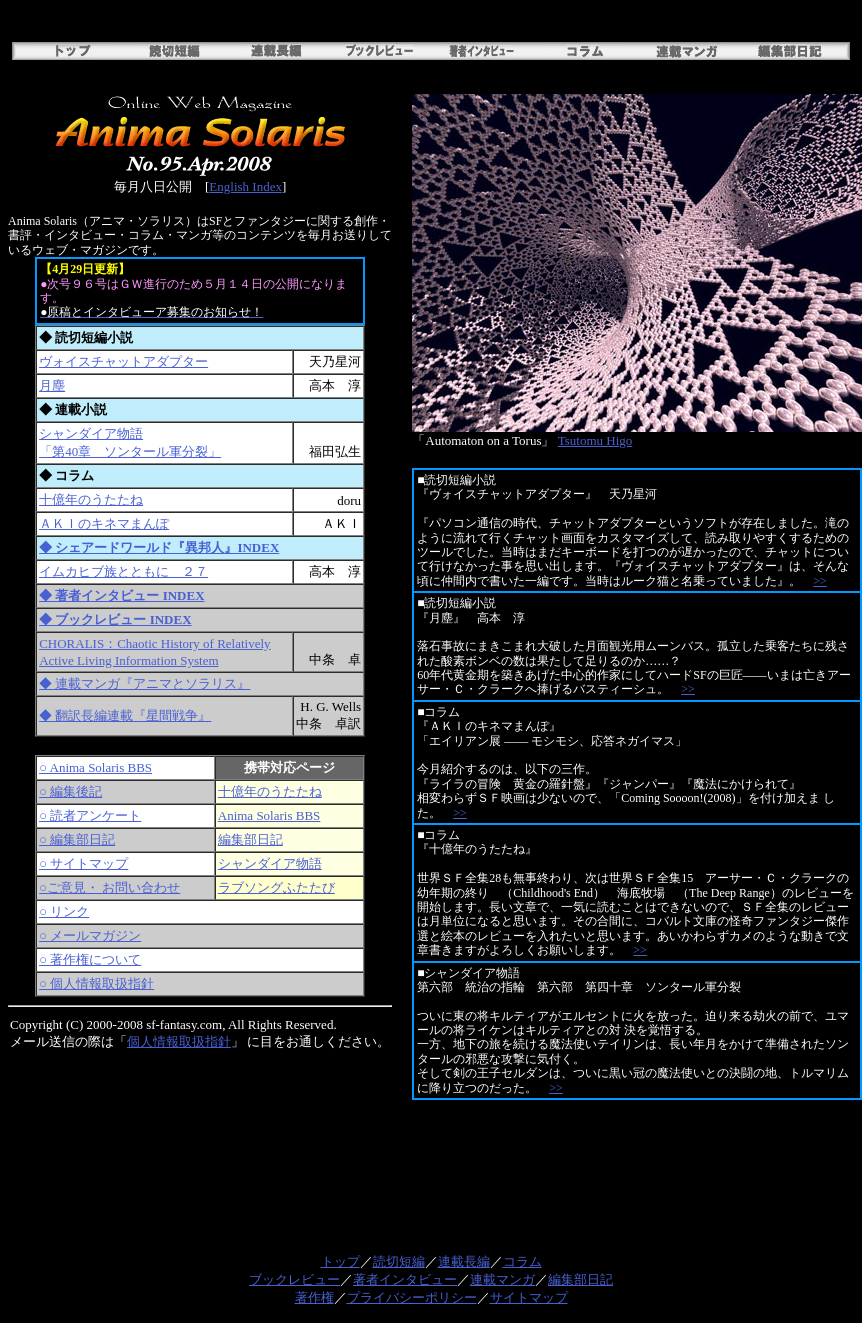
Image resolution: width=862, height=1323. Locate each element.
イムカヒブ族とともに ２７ (123, 571)
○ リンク (64, 911)
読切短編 (399, 1261)
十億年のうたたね (91, 499)
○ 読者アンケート (90, 815)
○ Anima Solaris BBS (95, 767)
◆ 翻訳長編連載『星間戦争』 (125, 715)
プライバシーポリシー (412, 1297)
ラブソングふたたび (276, 887)
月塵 (52, 385)
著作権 (314, 1297)
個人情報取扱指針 (179, 1041)
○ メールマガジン (90, 935)
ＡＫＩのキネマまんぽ (104, 523)
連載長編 (464, 1261)
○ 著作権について (90, 959)
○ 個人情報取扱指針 (96, 983)
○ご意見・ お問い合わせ (109, 887)
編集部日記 (250, 839)
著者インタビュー (405, 1279)
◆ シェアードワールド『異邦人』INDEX (159, 547)
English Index (245, 186)
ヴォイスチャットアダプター (123, 361)
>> (820, 581)
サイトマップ (529, 1297)
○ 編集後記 (70, 791)
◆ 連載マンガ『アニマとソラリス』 (144, 683)
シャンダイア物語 (270, 863)
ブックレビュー (294, 1279)
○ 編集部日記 (77, 839)
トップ (340, 1261)
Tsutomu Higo (595, 440)
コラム (522, 1261)
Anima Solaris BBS (269, 815)
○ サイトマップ (83, 863)
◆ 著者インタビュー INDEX (121, 595)
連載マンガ (502, 1279)
